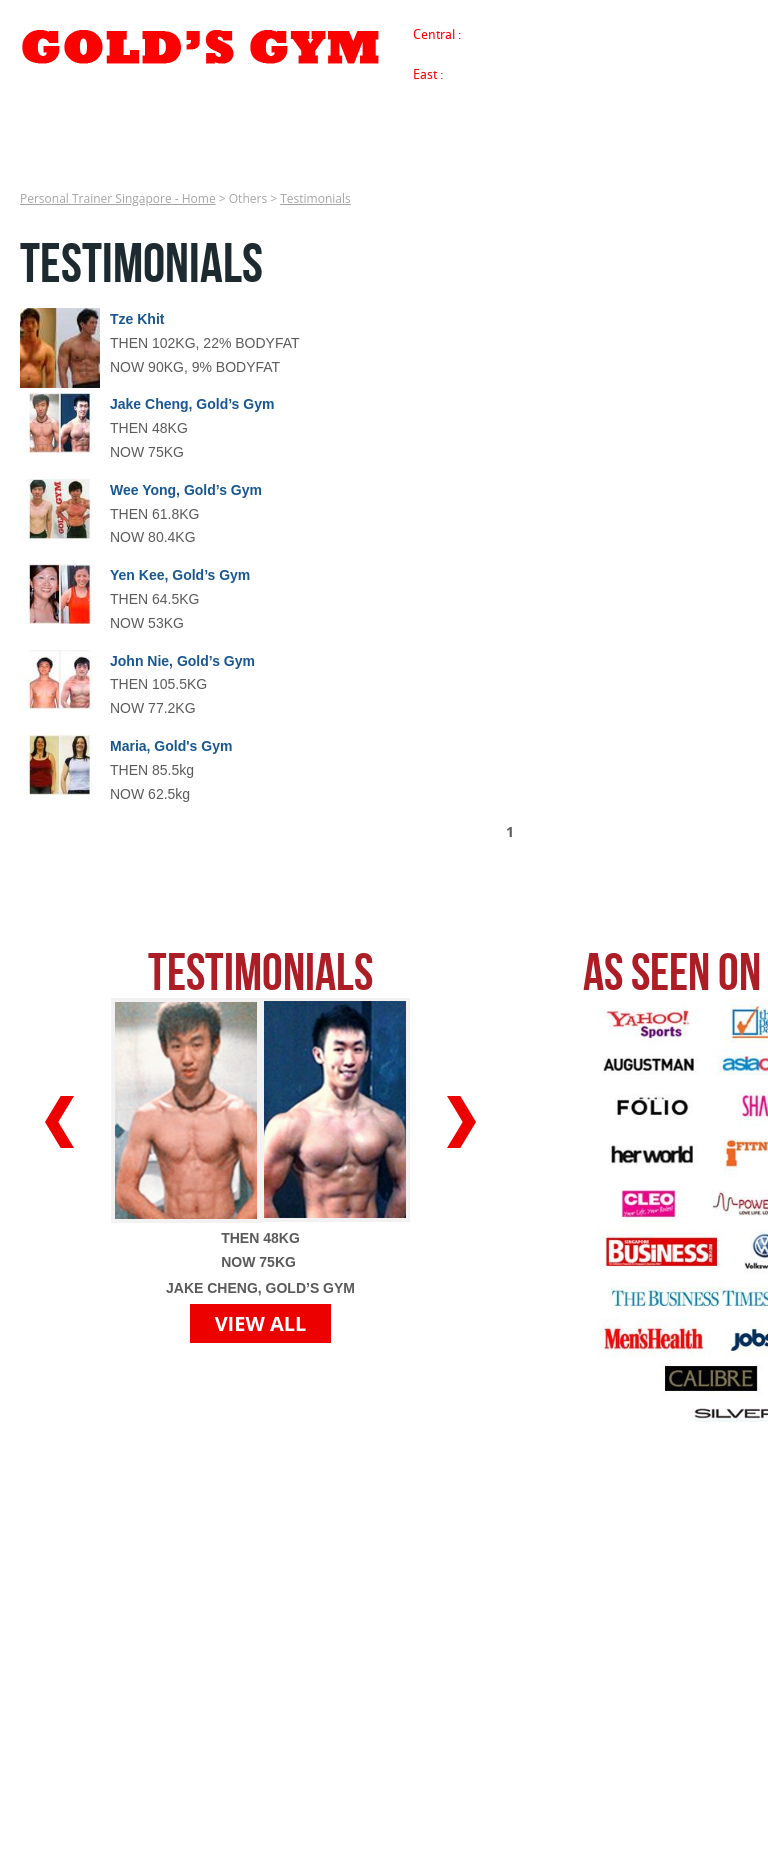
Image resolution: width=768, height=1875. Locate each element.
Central (435, 34)
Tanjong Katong (561, 74)
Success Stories (170, 162)
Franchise (649, 162)
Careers (562, 162)
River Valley (597, 34)
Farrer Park (674, 34)
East (426, 74)
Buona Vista (511, 52)
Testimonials (315, 198)
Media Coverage (305, 162)
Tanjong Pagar (510, 34)
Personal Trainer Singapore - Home (13, 160)
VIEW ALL (261, 1323)
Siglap (486, 74)
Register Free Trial (447, 162)
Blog (725, 162)
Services (61, 162)
